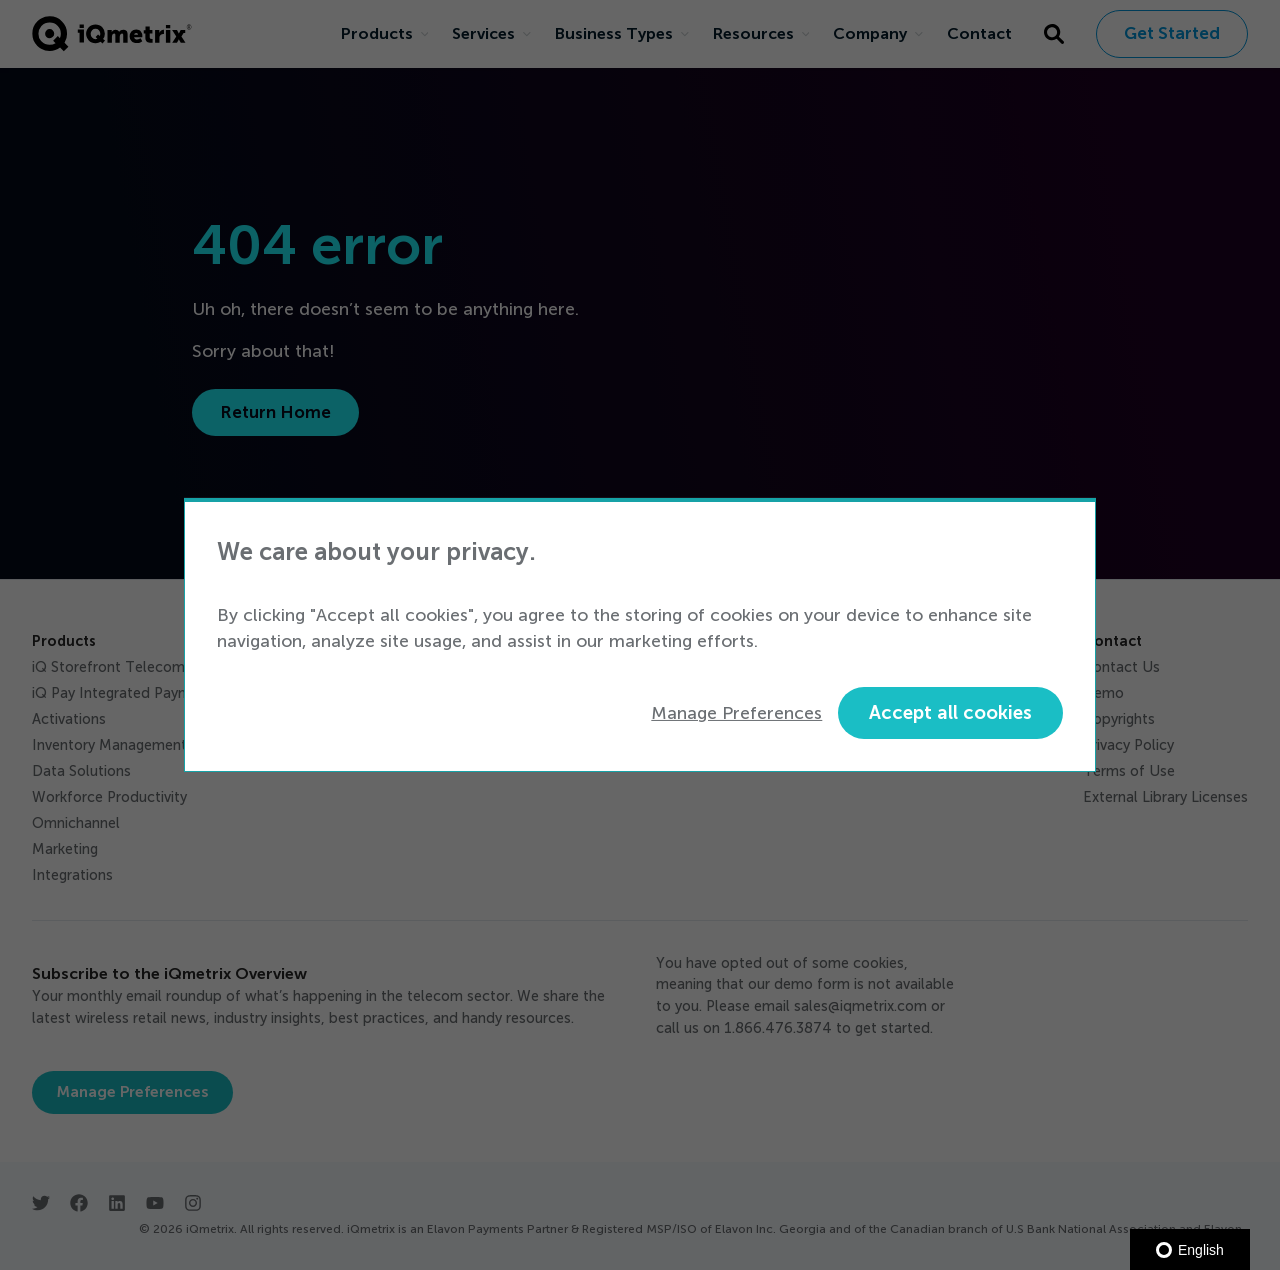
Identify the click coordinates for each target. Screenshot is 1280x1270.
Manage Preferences (736, 713)
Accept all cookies (950, 712)
